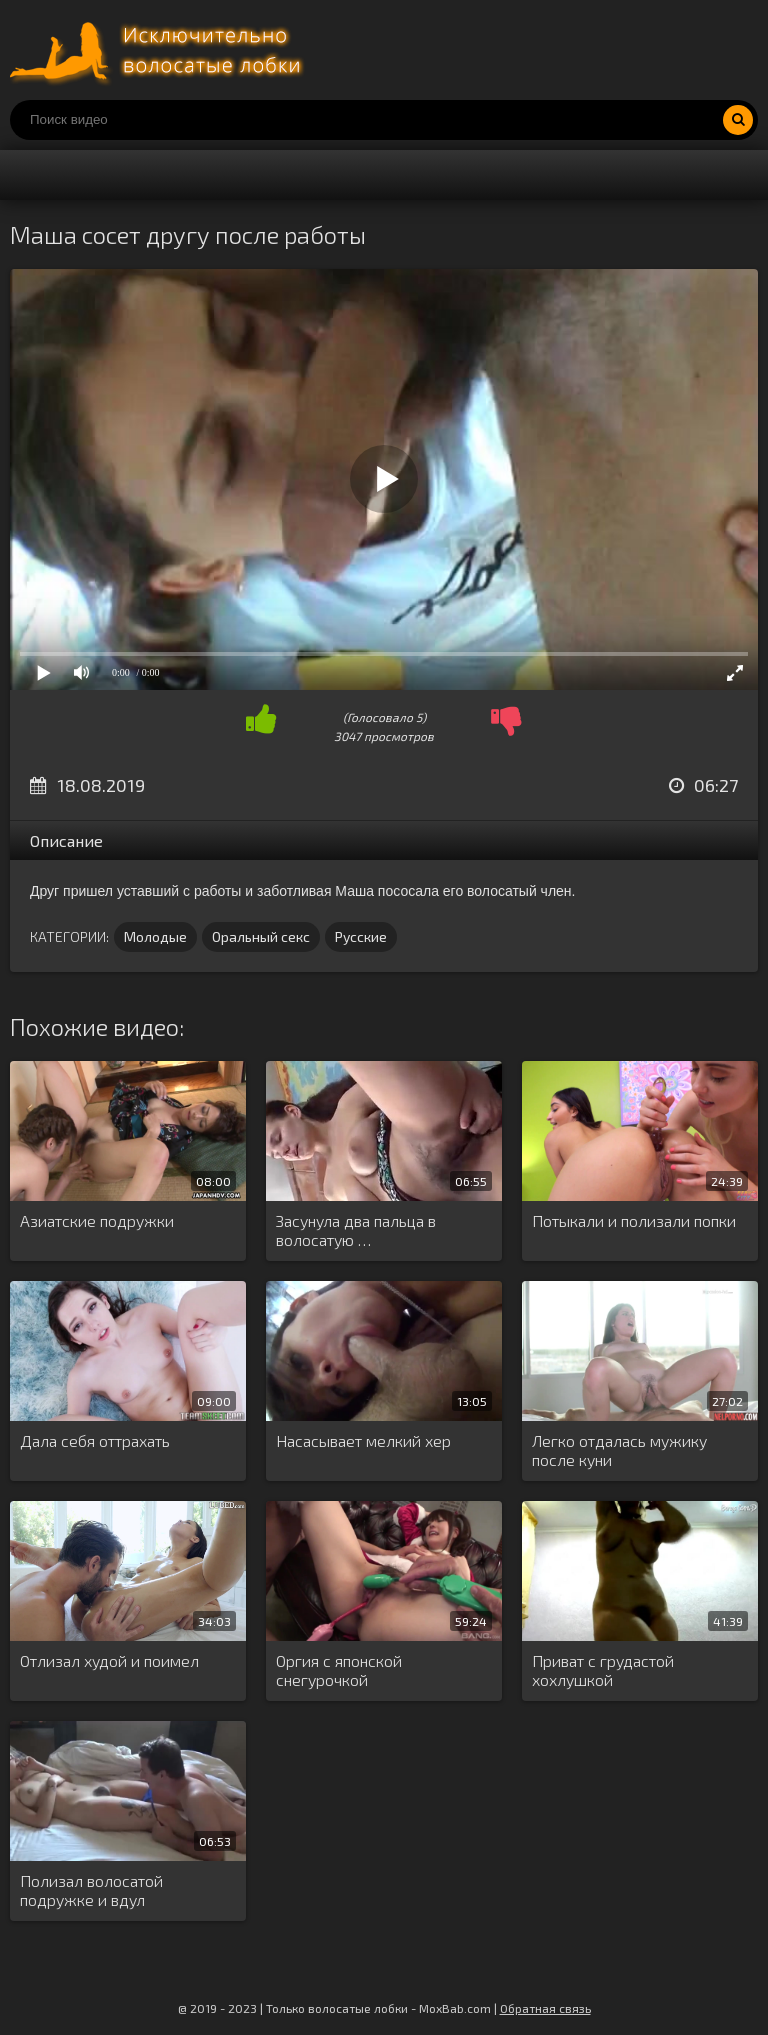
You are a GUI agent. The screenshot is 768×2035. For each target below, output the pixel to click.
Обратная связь (545, 2008)
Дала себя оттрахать (95, 1440)
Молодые (155, 936)
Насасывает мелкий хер (363, 1440)
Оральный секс (261, 936)
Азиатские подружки (97, 1220)
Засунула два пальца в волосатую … (356, 1230)
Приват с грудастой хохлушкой (603, 1670)
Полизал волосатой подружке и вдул (91, 1890)
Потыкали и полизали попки (634, 1220)
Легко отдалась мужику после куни (619, 1450)
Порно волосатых (160, 50)
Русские (361, 936)
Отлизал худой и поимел (109, 1660)
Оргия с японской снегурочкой (339, 1670)
